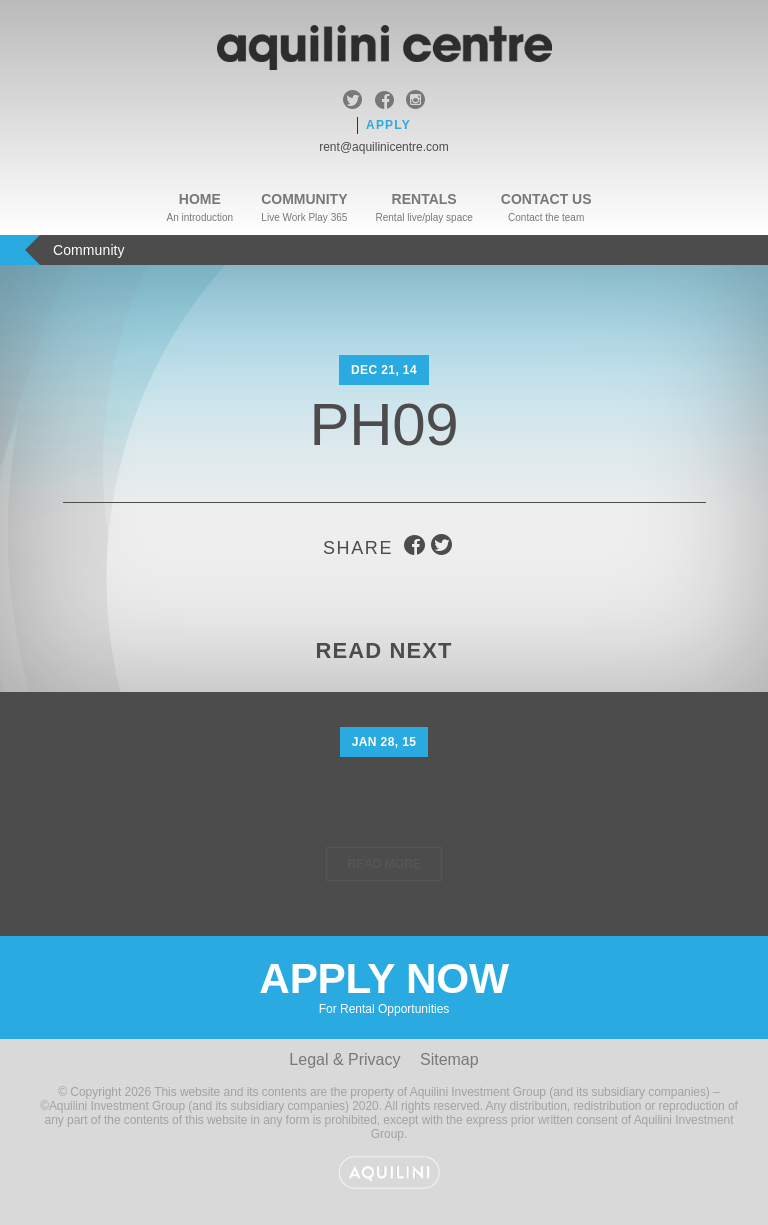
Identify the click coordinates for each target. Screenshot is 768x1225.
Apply (388, 125)
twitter (352, 102)
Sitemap (449, 1059)
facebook (384, 102)
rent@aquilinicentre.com (384, 147)
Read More (383, 864)
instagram (415, 102)
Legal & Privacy (344, 1059)
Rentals (424, 199)
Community (304, 199)
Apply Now (384, 985)
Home (200, 199)
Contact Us (546, 199)
